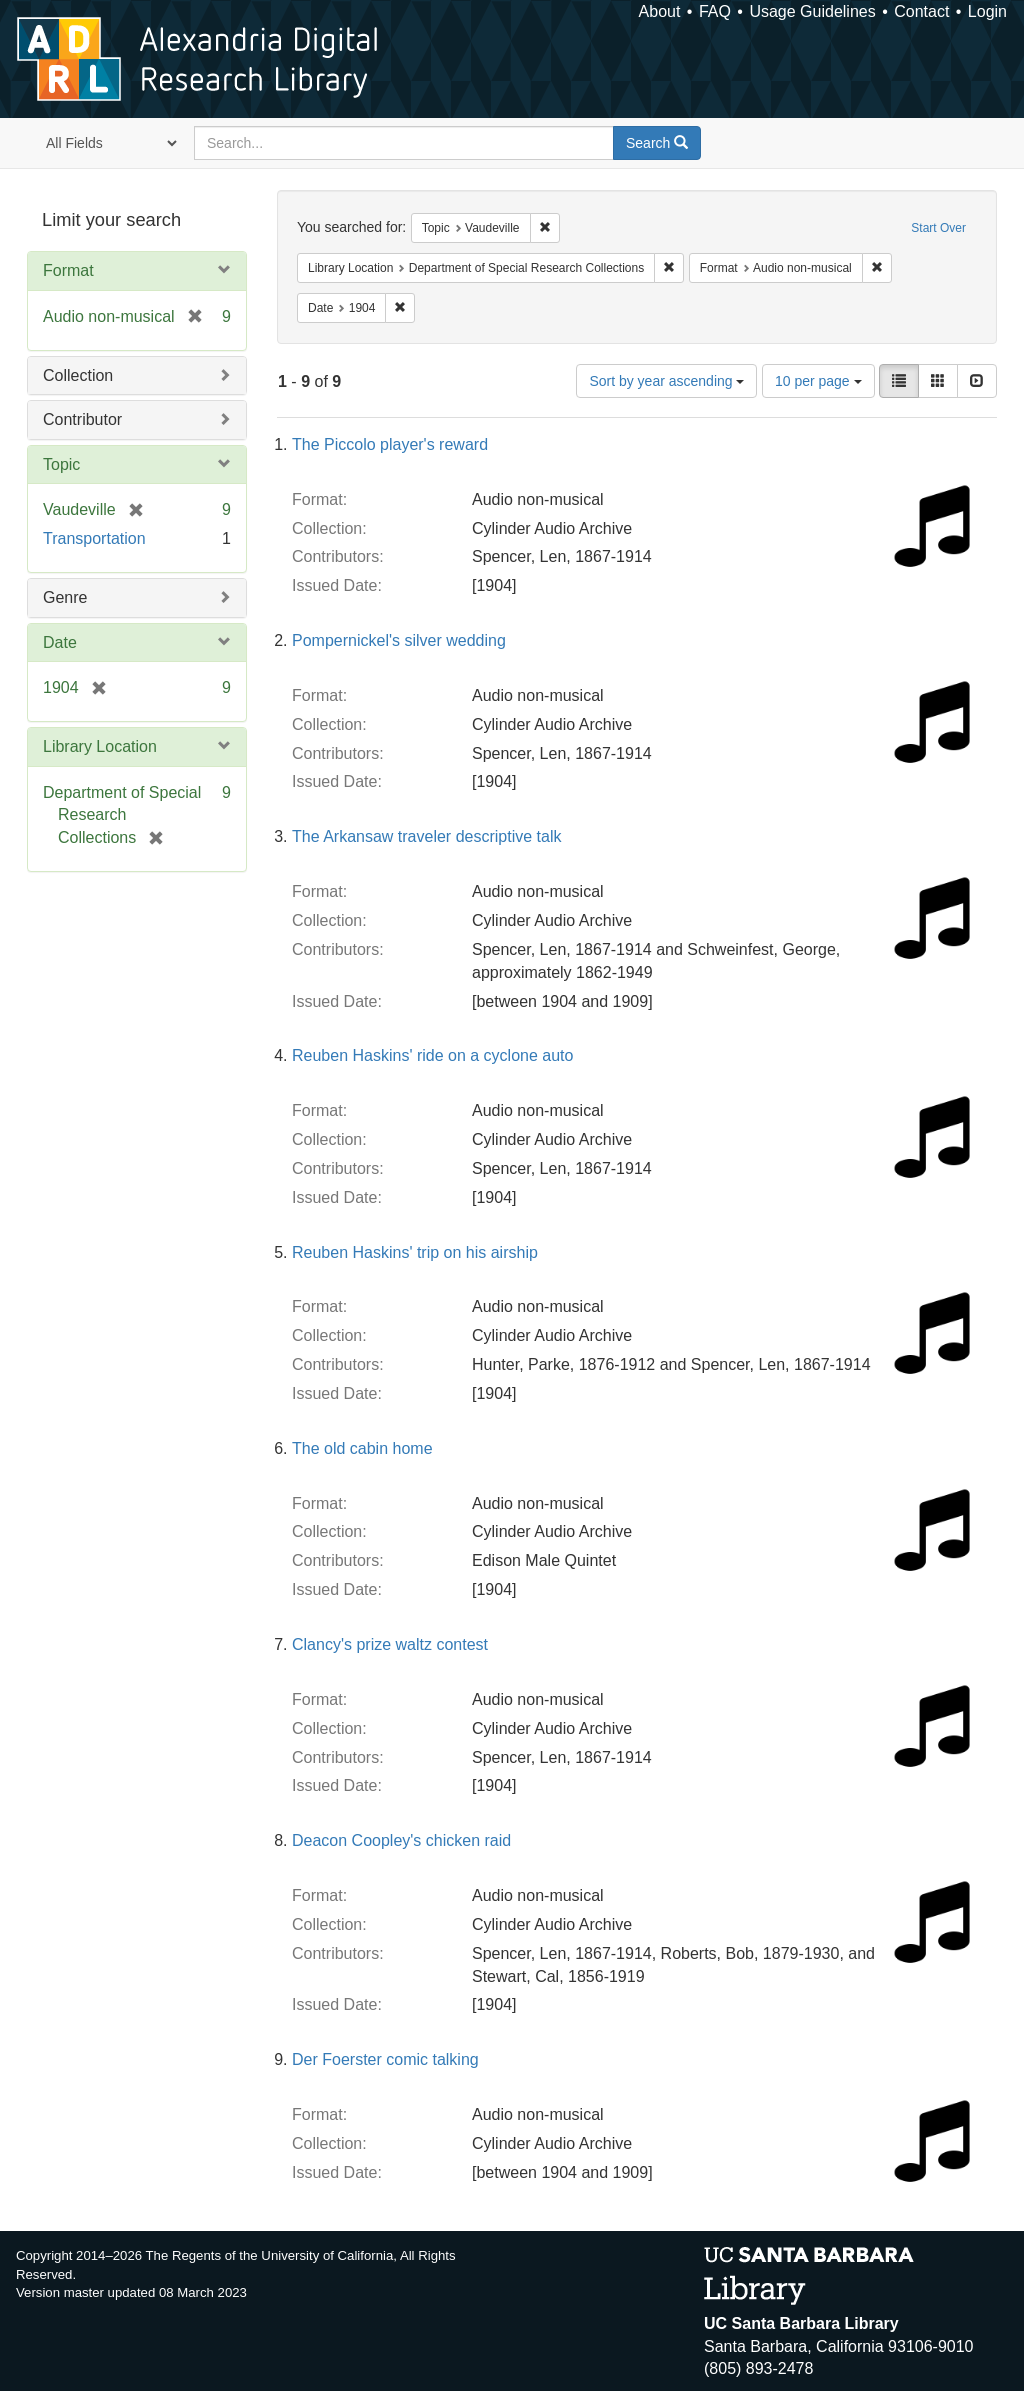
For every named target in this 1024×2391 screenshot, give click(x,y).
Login (987, 11)
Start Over (938, 228)
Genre (65, 597)
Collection (78, 375)
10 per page (818, 381)
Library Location (100, 746)
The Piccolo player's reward (390, 444)
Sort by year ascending (666, 381)
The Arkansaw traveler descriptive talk (426, 836)
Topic (61, 464)
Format (68, 270)
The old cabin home (362, 1448)
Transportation (94, 538)
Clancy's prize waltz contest (390, 1644)
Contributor (82, 419)
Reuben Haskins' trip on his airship (415, 1252)
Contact (921, 11)
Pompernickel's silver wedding (399, 640)
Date (60, 642)
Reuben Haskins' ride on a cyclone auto (432, 1055)
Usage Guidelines (812, 11)
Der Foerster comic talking (385, 2059)
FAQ (715, 11)
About (660, 11)
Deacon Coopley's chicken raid (401, 1840)
